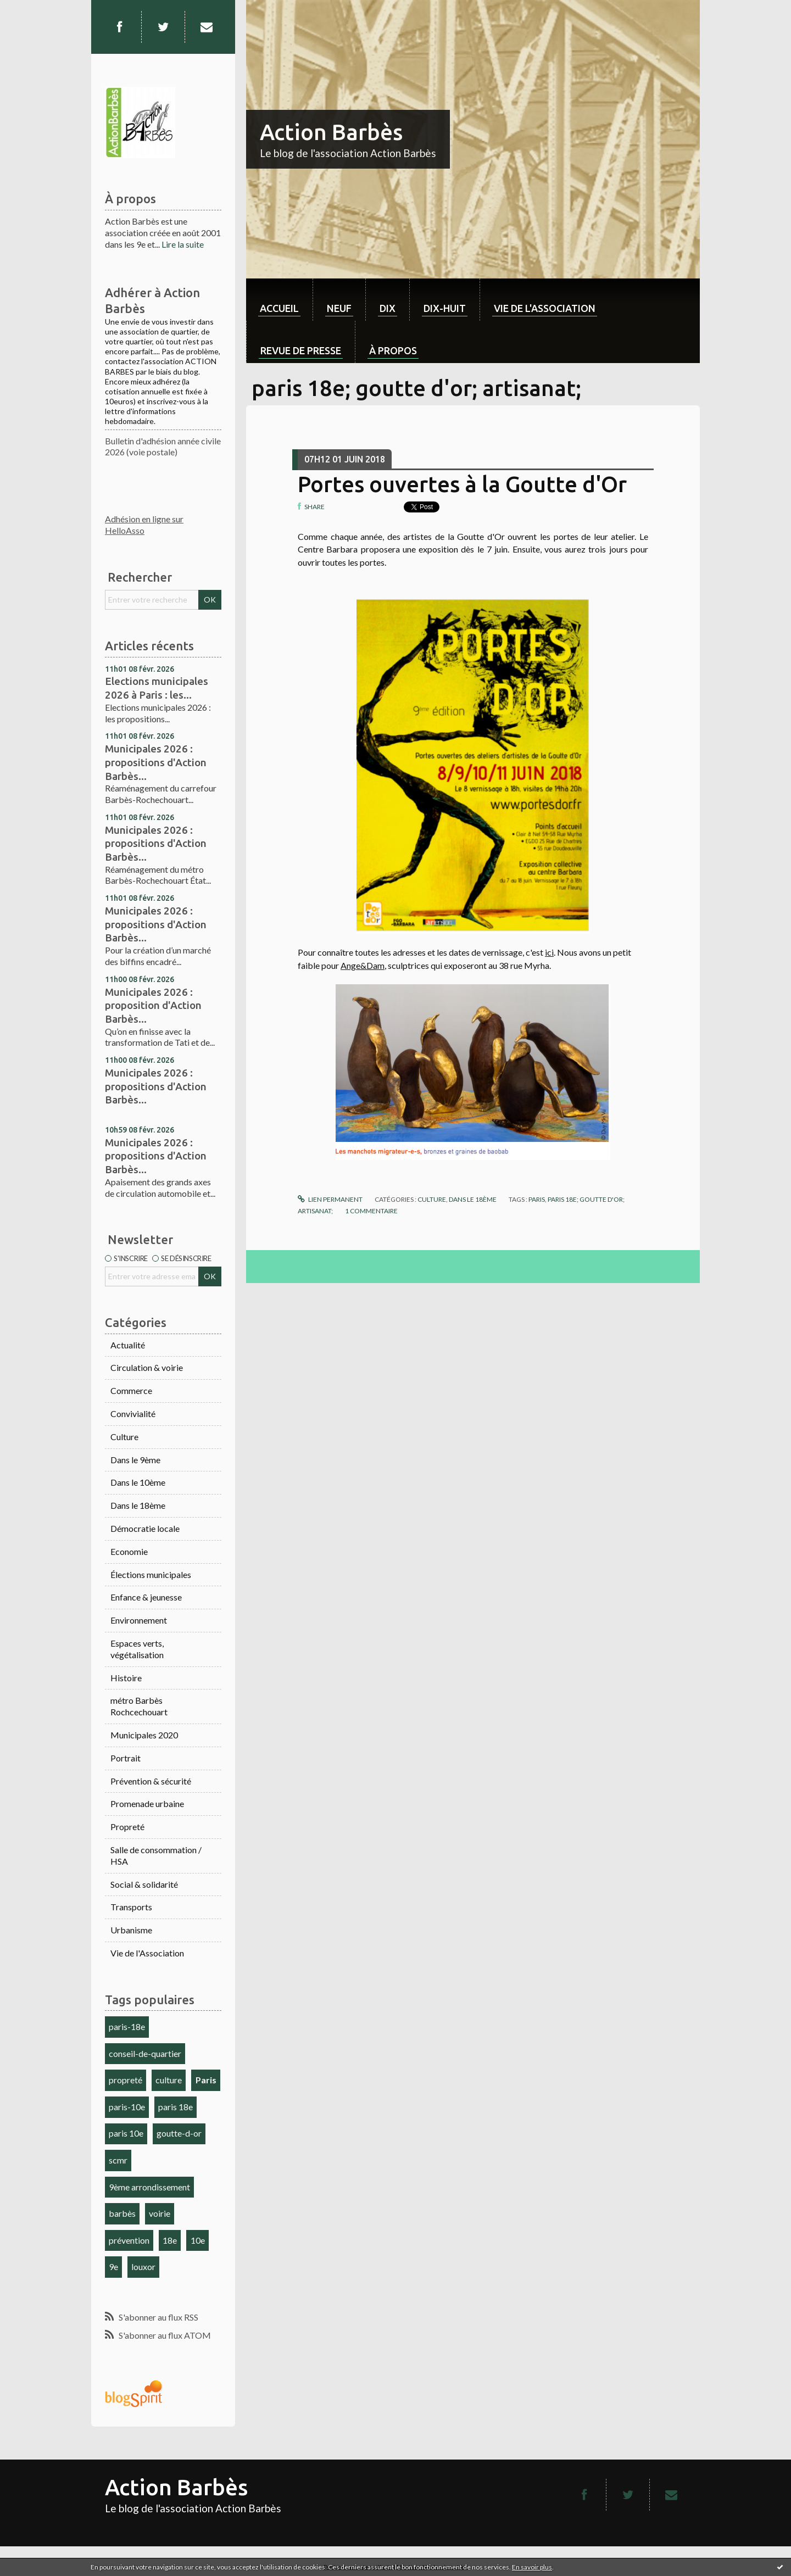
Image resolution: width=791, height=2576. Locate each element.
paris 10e (126, 2133)
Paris (206, 2080)
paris (536, 1199)
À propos (393, 350)
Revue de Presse (300, 350)
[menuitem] (279, 299)
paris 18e (175, 2106)
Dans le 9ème (135, 1459)
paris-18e (127, 2026)
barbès (122, 2213)
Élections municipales (150, 1574)
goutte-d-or (179, 2133)
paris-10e (127, 2106)
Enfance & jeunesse (146, 1597)
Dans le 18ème (137, 1505)
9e (113, 2266)
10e (198, 2240)
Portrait (125, 1758)
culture (168, 2080)
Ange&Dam (363, 965)
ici (549, 952)
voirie (159, 2213)
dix (388, 308)
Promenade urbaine (147, 1803)
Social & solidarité (144, 1884)
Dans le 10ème (137, 1482)
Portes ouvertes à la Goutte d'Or (462, 484)
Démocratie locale (145, 1528)
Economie (129, 1551)
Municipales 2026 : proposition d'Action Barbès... (153, 1005)
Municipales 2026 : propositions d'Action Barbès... (156, 762)
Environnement (138, 1620)
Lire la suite (182, 244)
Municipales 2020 (144, 1735)
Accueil (279, 308)
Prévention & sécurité (150, 1781)
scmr (118, 2160)
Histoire (126, 1677)
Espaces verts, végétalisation (137, 1649)
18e (170, 2240)
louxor (143, 2266)
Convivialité (132, 1413)
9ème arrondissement (149, 2187)
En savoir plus (532, 2567)
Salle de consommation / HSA (156, 1855)
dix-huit (445, 308)
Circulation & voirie (146, 1367)
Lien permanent (330, 1199)
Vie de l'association (544, 308)
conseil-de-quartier (145, 2053)
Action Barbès (331, 132)
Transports (131, 1907)
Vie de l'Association (147, 1953)
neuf (339, 308)
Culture (124, 1436)
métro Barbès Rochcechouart (139, 1706)
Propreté (127, 1826)
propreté (125, 2080)
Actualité (127, 1345)
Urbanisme (131, 1930)
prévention (129, 2240)
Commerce (131, 1390)
